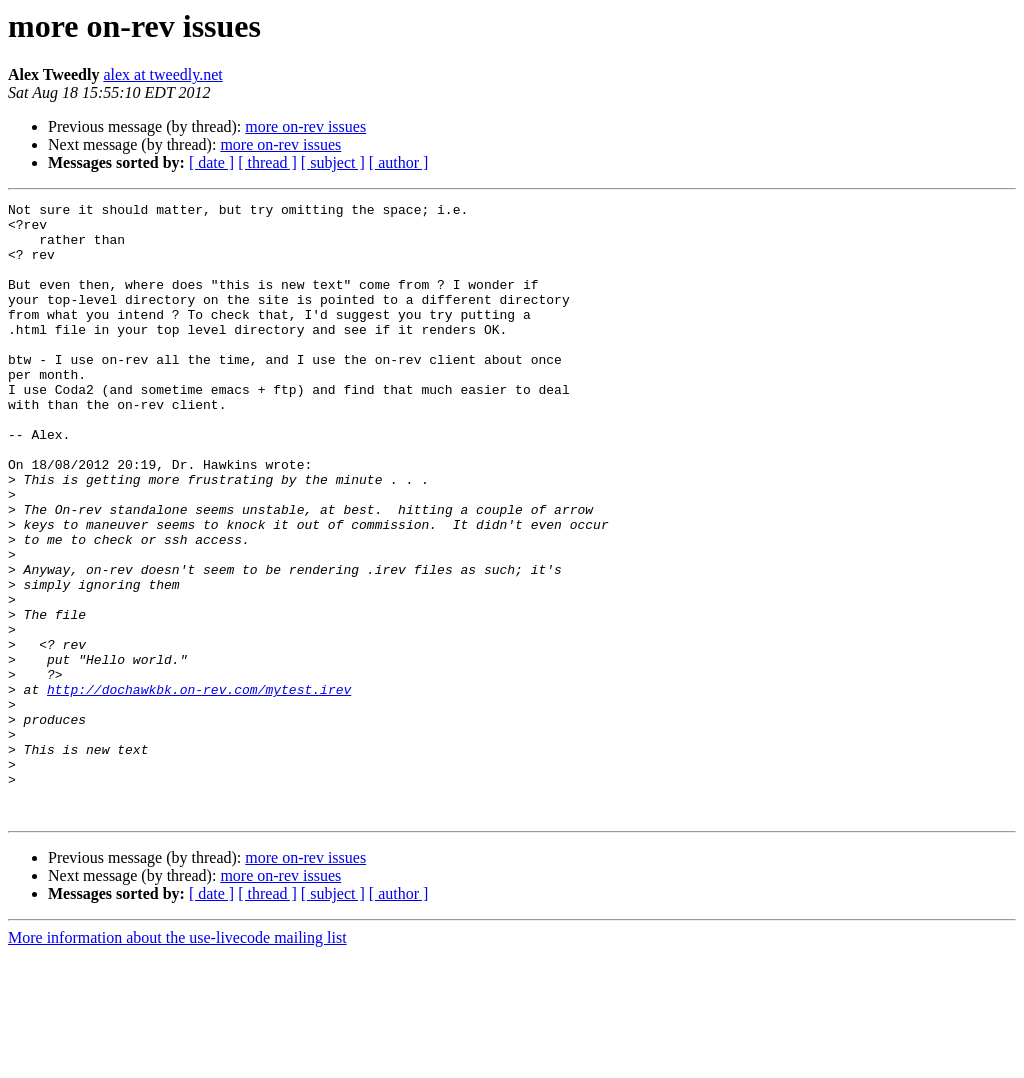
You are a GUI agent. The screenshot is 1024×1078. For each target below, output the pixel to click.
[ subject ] (333, 162)
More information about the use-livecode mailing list (177, 1060)
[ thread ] (267, 162)
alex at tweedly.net (162, 74)
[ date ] (211, 162)
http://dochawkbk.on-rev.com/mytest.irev (199, 788)
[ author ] (399, 162)
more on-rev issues (305, 126)
